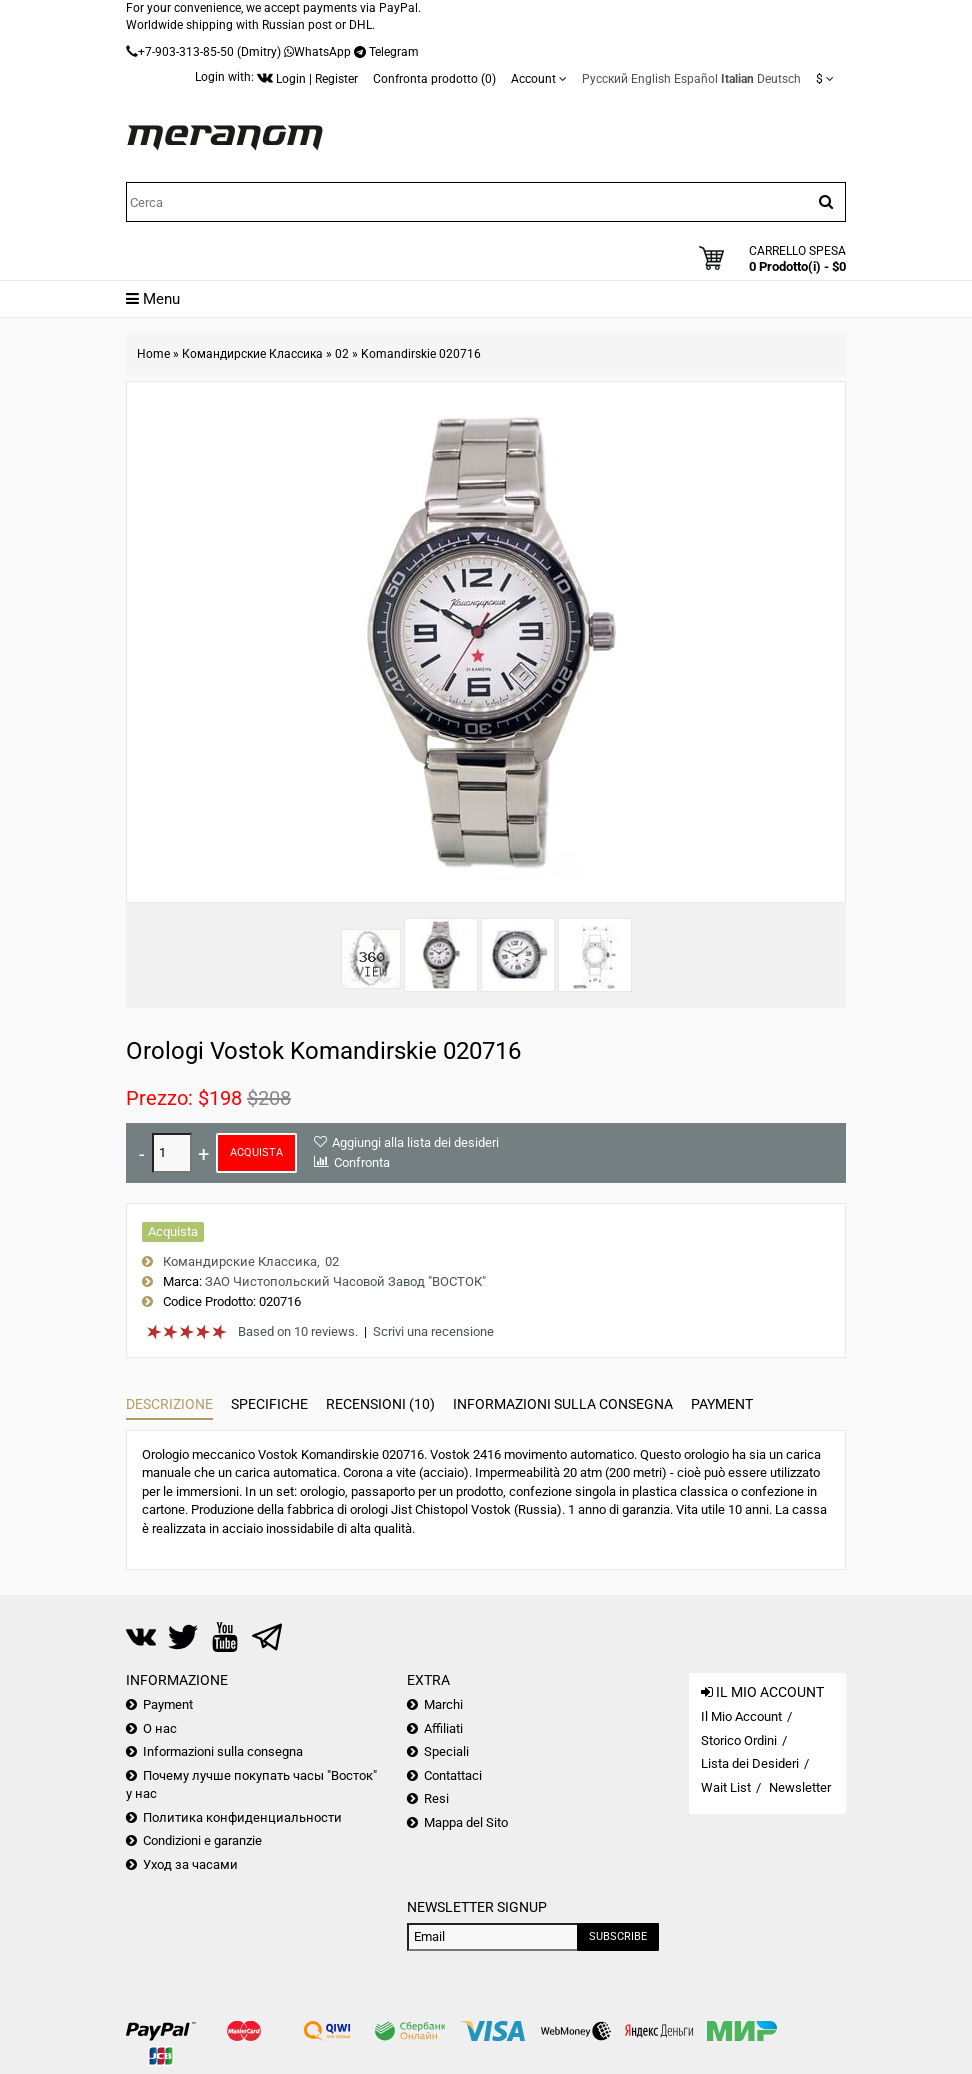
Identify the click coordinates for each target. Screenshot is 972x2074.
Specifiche (269, 1404)
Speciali (446, 1751)
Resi (436, 1798)
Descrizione (169, 1404)
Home (153, 354)
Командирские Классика (252, 354)
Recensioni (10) (380, 1404)
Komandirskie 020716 (421, 354)
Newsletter (800, 1787)
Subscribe (618, 1936)
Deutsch (779, 79)
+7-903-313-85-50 (186, 52)
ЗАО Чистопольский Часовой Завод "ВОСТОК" (345, 1281)
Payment (722, 1404)
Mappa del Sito (466, 1822)
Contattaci (453, 1775)
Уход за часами (190, 1864)
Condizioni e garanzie (202, 1840)
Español (696, 79)
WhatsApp (322, 52)
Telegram (394, 52)
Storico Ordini (739, 1740)
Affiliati (443, 1728)
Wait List (726, 1787)
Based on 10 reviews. (298, 1331)
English (651, 79)
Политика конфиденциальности (242, 1817)
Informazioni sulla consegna (563, 1404)
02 (342, 354)
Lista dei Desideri (750, 1763)
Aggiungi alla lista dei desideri (415, 1142)
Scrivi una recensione (433, 1331)
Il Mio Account (741, 1716)
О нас (160, 1728)
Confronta (362, 1162)
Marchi (443, 1704)
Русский (605, 79)
